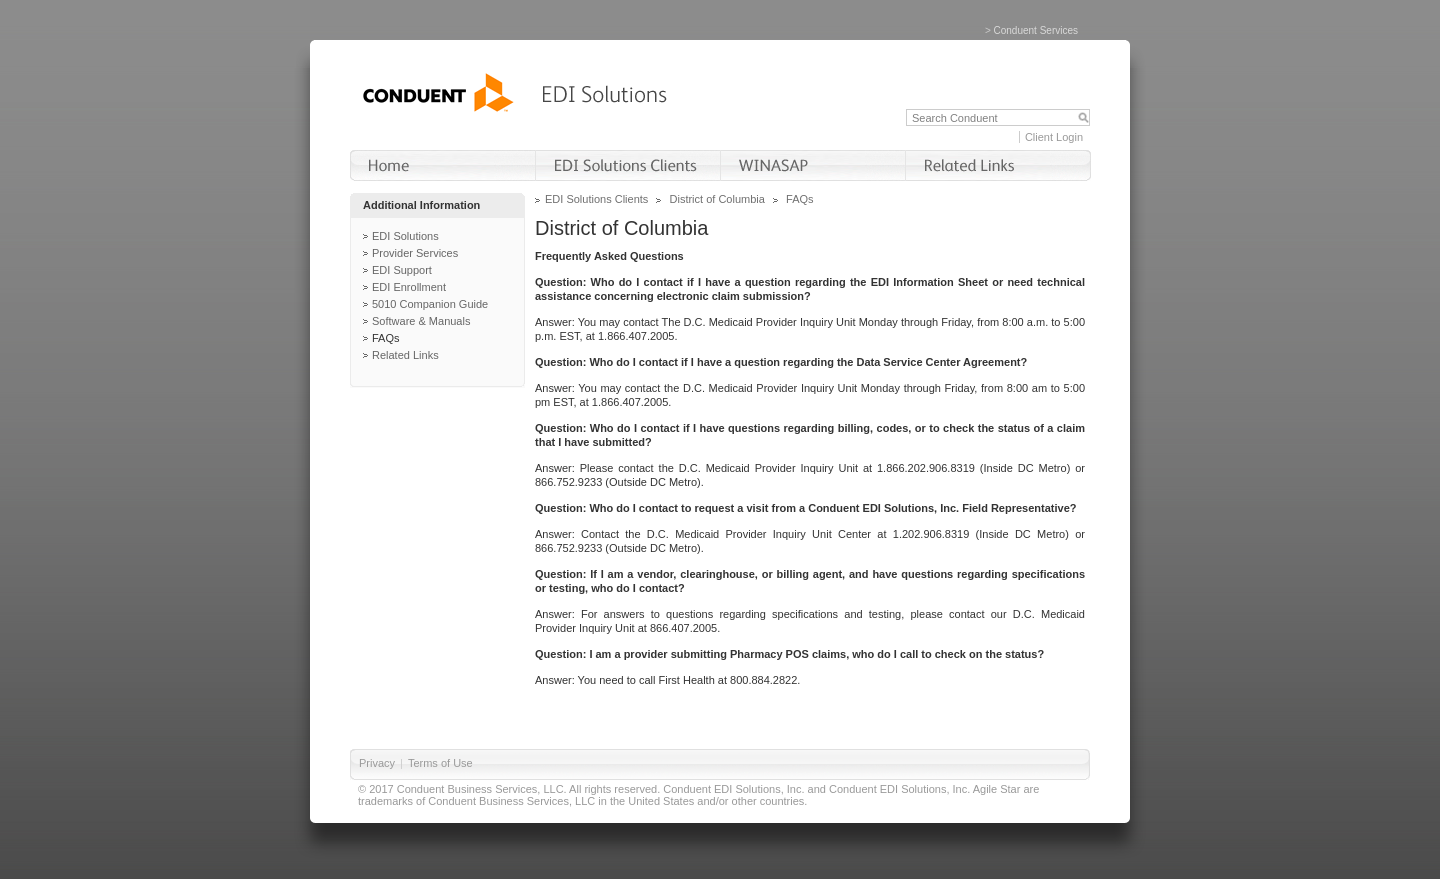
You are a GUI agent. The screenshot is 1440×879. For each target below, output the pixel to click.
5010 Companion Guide (430, 304)
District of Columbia (717, 199)
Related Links (405, 355)
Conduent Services (1036, 30)
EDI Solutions (405, 236)
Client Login (1054, 137)
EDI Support (402, 270)
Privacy (377, 763)
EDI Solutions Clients (596, 199)
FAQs (386, 338)
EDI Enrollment (409, 287)
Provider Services (415, 253)
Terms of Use (440, 763)
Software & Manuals (421, 321)
